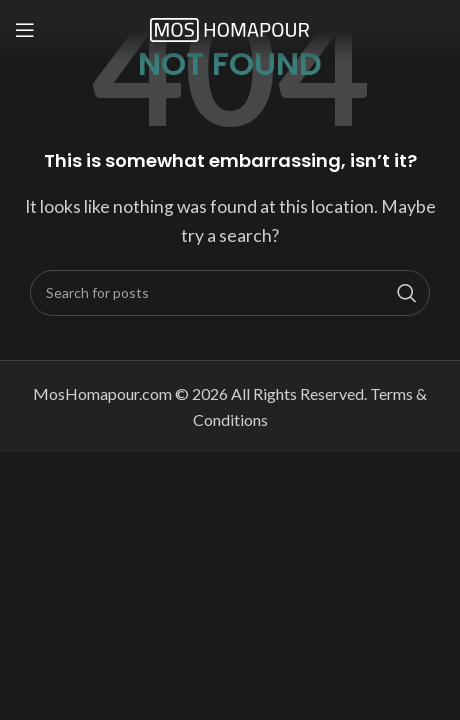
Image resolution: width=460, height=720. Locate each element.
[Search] (230, 293)
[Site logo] (230, 27)
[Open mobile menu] (25, 30)
